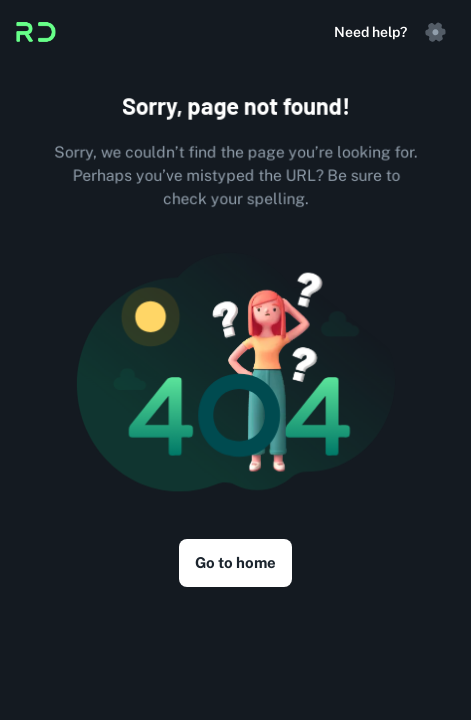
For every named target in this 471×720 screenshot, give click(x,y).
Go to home (235, 563)
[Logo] (36, 32)
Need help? (370, 32)
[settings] (435, 32)
